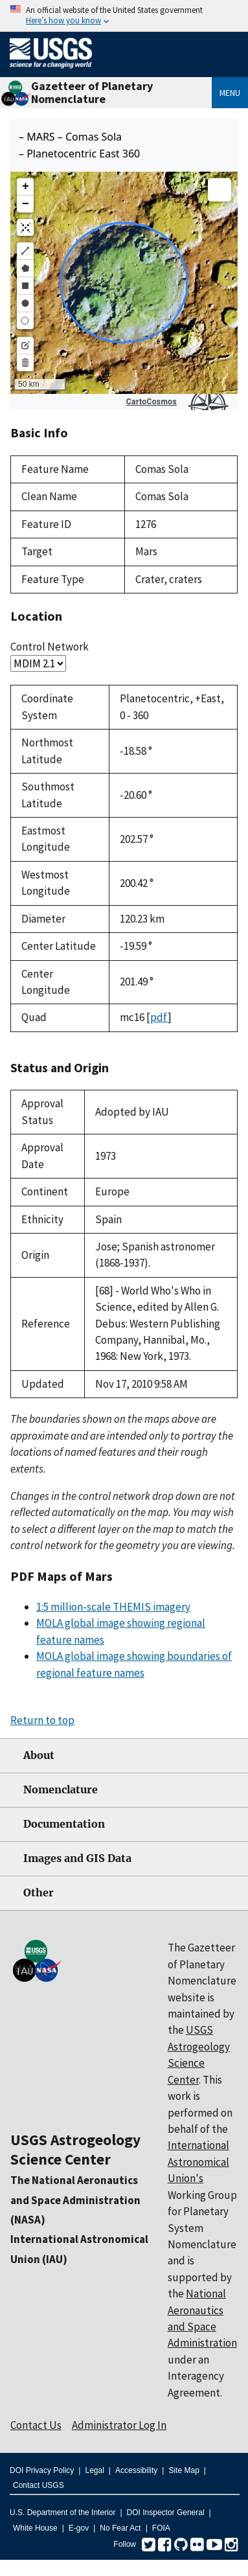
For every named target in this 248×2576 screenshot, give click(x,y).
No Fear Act (120, 2528)
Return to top (42, 1720)
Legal (94, 2470)
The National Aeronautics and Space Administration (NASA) (75, 2200)
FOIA (161, 2528)
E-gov (79, 2528)
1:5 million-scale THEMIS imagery (113, 1607)
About (38, 1755)
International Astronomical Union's (198, 2161)
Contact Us (36, 2425)
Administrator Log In (119, 2425)
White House (35, 2528)
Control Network (49, 646)
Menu (230, 92)
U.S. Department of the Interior (62, 2512)
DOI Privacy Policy (42, 2470)
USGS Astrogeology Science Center (75, 2149)
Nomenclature (60, 1790)
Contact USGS (38, 2485)
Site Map (183, 2470)
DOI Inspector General (166, 2512)
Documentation (64, 1824)
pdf (159, 1017)
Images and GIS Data (77, 1858)
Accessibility (136, 2470)
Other (38, 1893)
